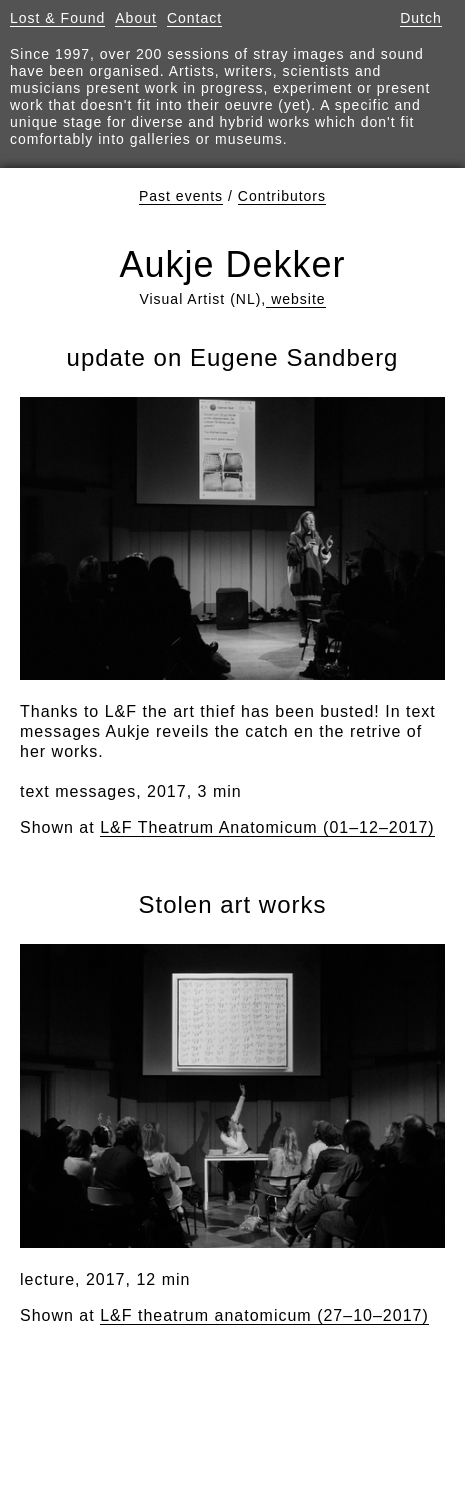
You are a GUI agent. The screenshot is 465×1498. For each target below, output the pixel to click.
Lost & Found (57, 18)
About (136, 18)
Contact (194, 18)
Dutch (421, 18)
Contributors (282, 196)
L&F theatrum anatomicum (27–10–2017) (264, 1315)
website (295, 299)
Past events (181, 196)
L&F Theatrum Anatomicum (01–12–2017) (267, 827)
